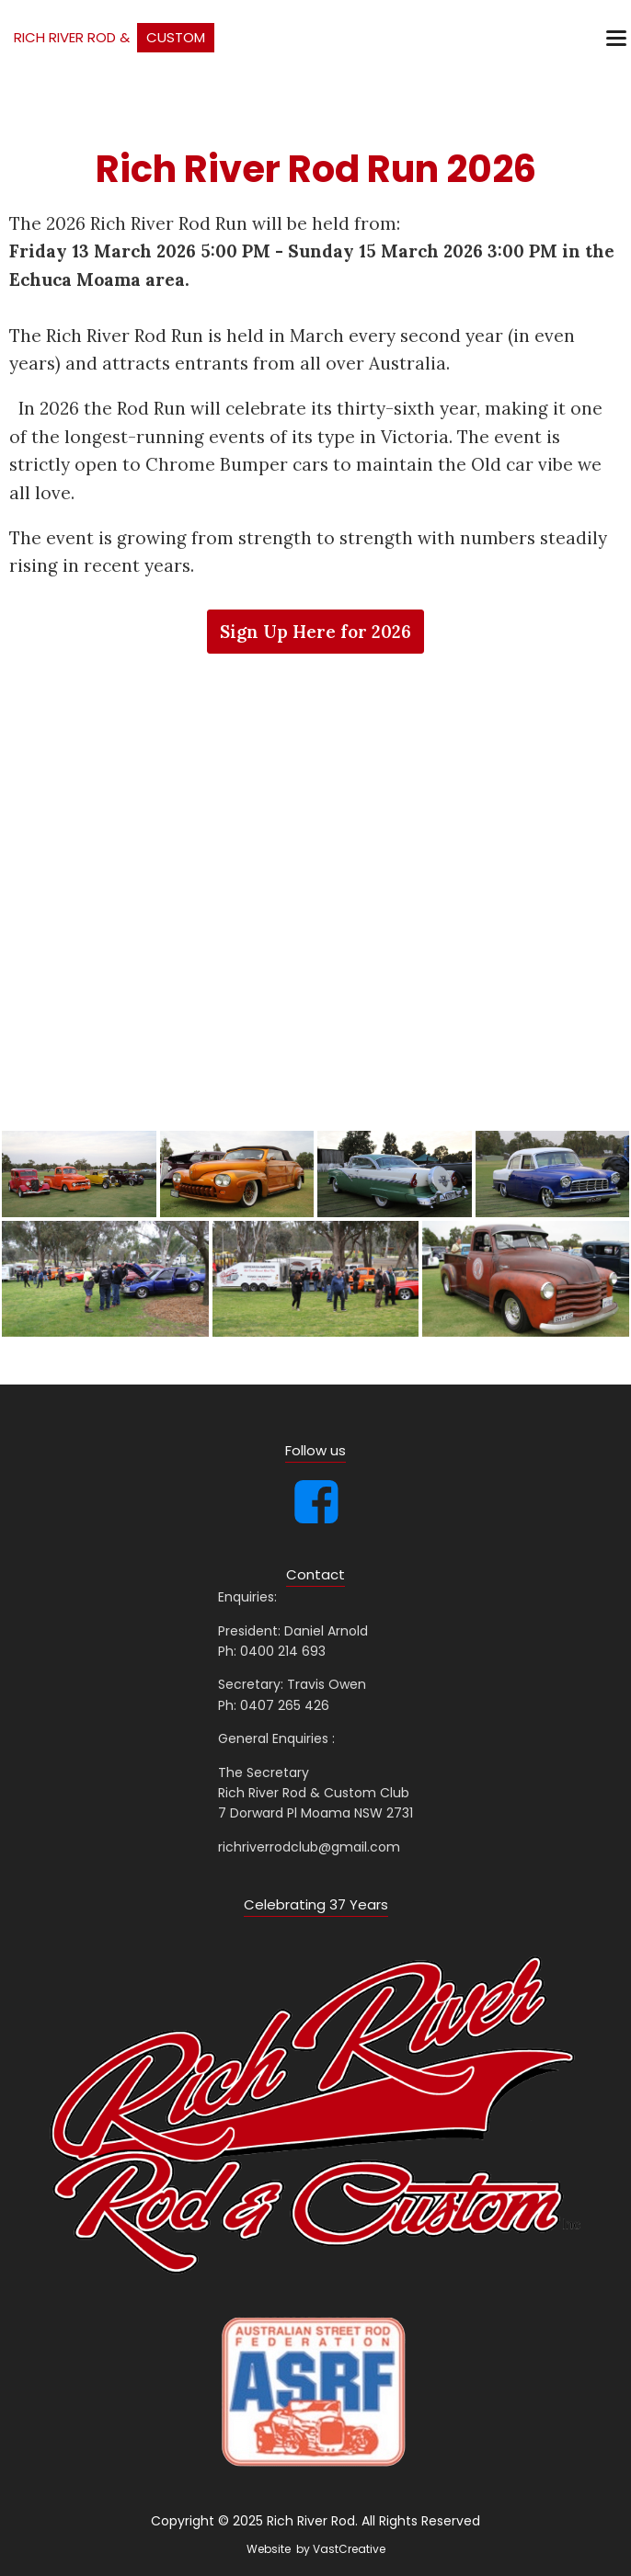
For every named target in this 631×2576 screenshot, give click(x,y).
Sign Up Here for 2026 (315, 632)
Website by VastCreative (316, 2549)
